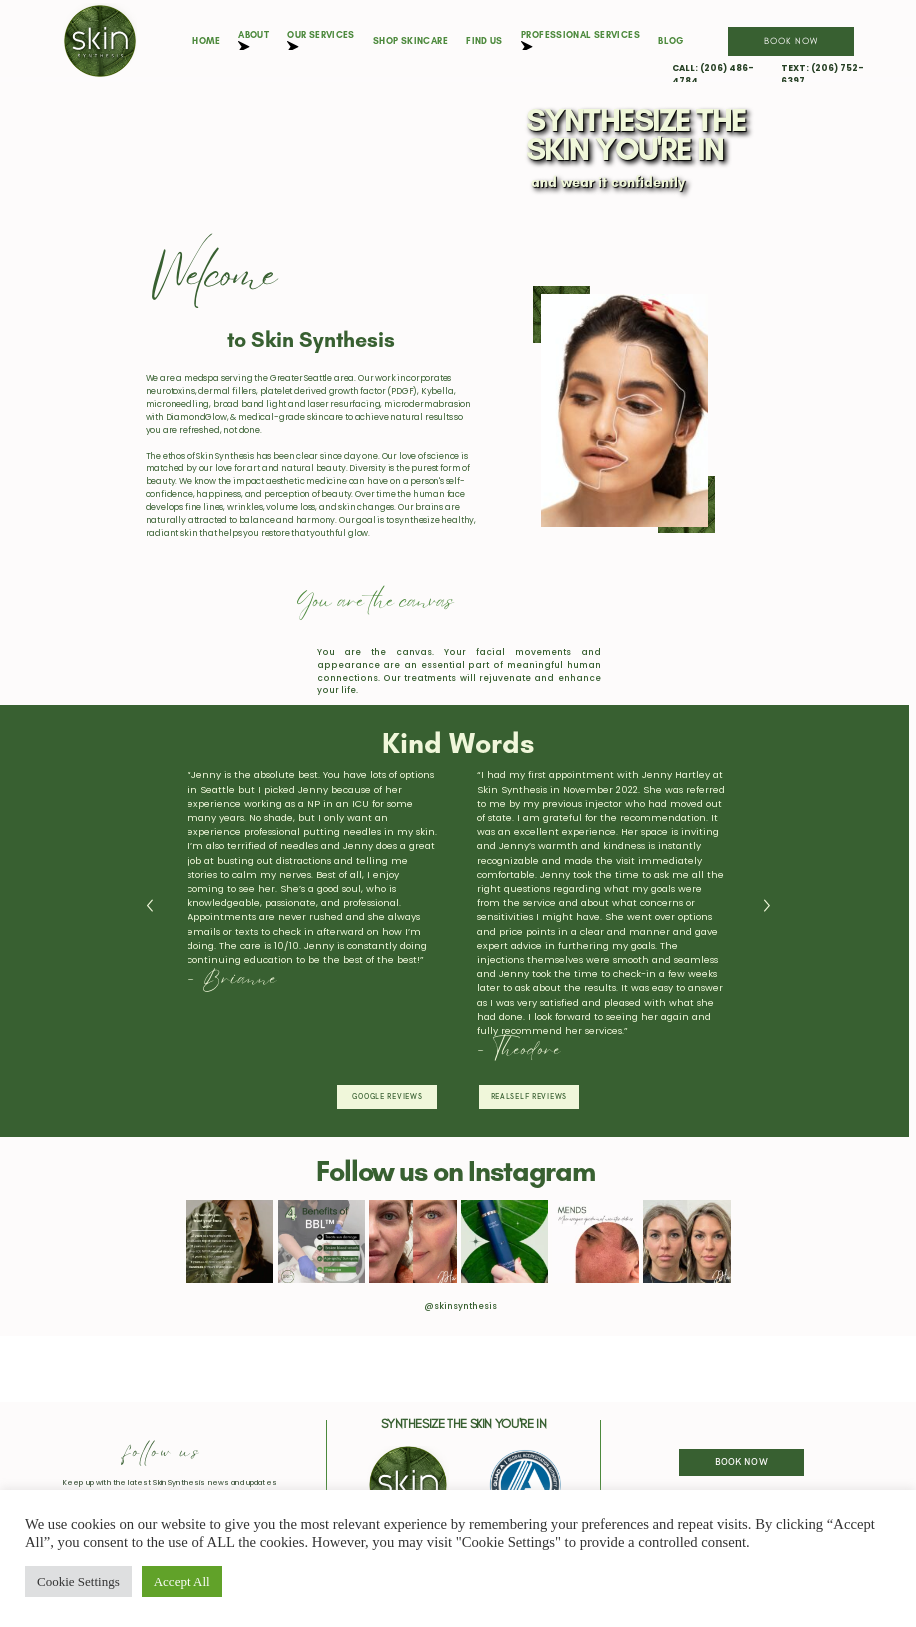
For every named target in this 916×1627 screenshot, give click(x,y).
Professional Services (580, 40)
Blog (671, 40)
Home (206, 40)
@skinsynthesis (460, 1306)
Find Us (484, 40)
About (253, 40)
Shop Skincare (410, 40)
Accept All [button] (182, 1581)
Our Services (320, 40)
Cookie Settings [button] (78, 1581)
